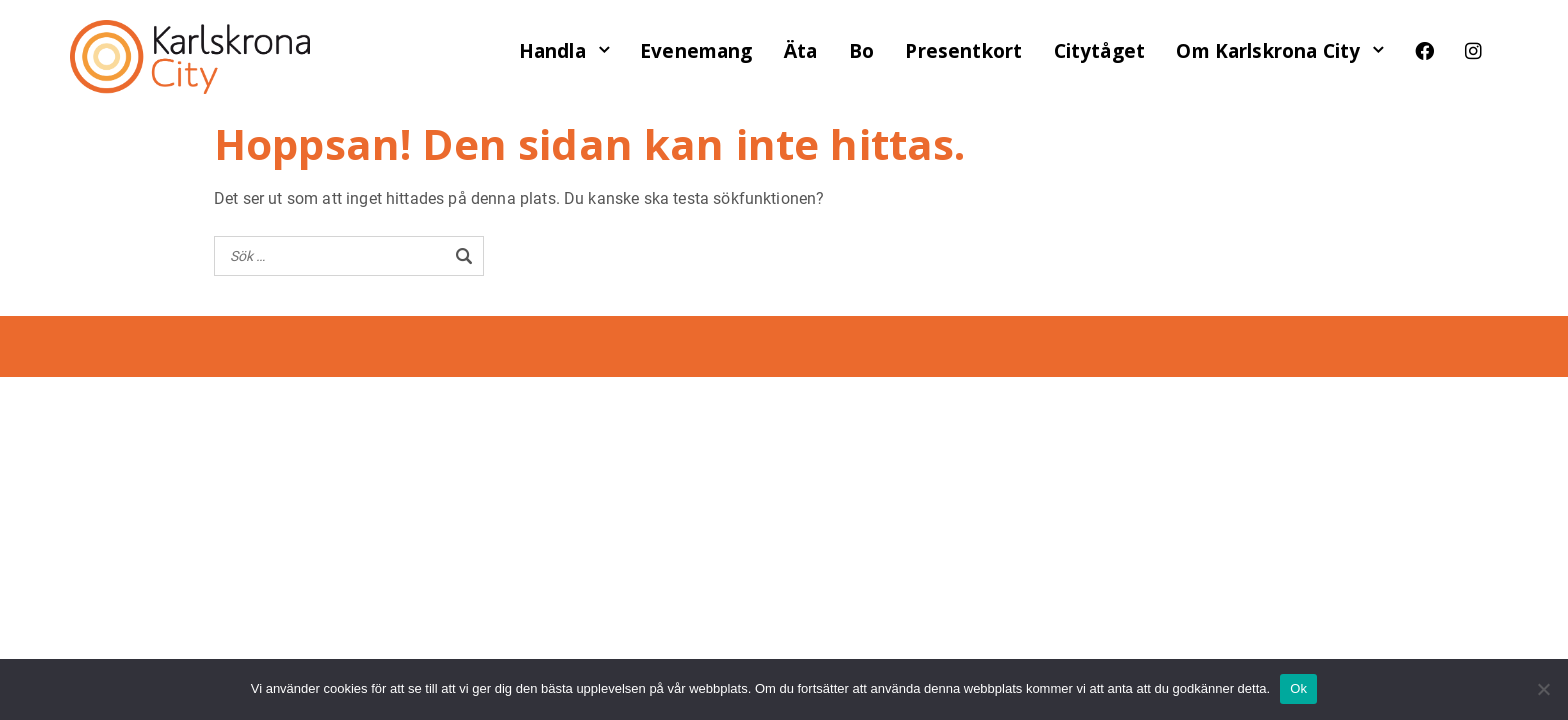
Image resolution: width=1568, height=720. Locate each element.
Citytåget (1099, 51)
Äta (800, 51)
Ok (1298, 688)
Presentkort (963, 51)
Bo (861, 51)
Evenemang (696, 51)
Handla (552, 51)
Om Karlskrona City (1268, 51)
